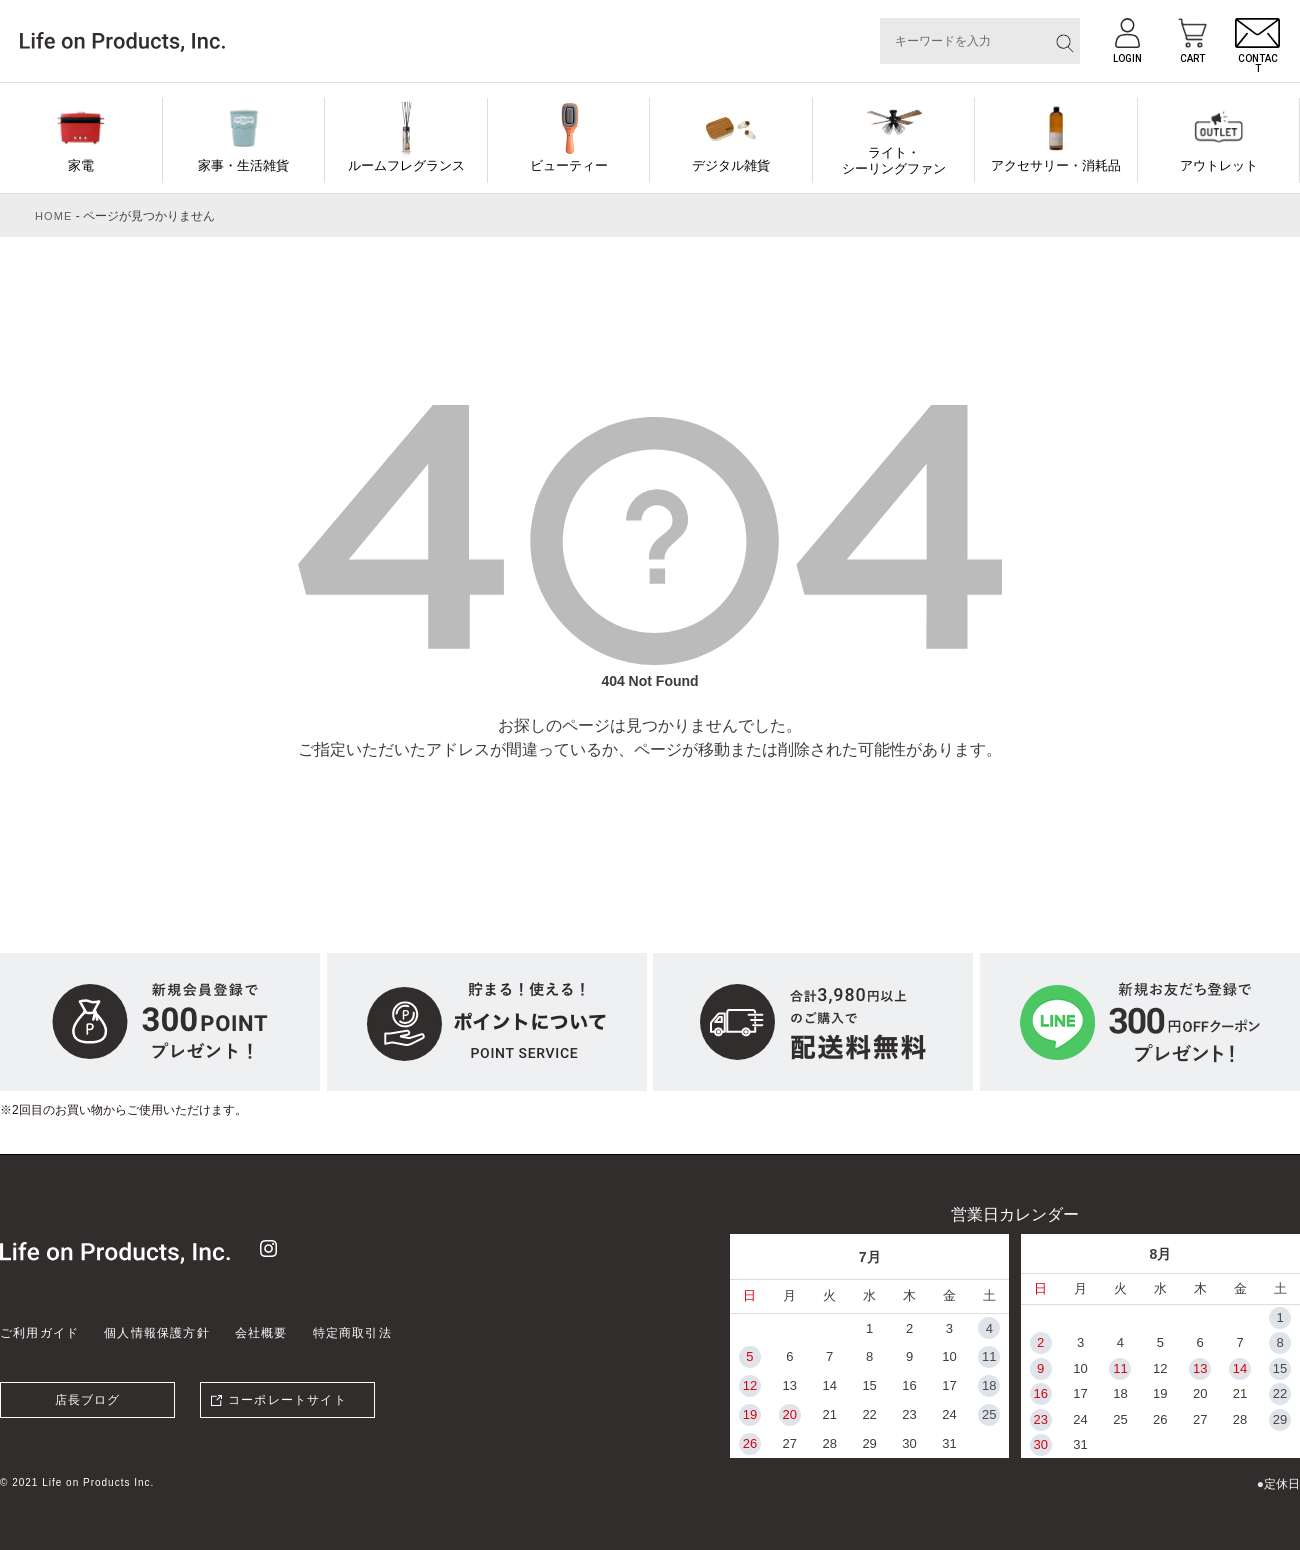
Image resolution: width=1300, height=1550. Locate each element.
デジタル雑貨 (731, 165)
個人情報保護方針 (157, 1333)
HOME (53, 216)
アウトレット (1219, 165)
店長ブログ (88, 1400)
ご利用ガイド (39, 1333)
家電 (81, 165)
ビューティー (569, 165)
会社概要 (261, 1333)
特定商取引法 (352, 1333)
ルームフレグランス (406, 165)
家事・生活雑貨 (243, 165)
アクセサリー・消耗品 (1056, 165)
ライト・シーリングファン (894, 160)
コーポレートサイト (287, 1400)
